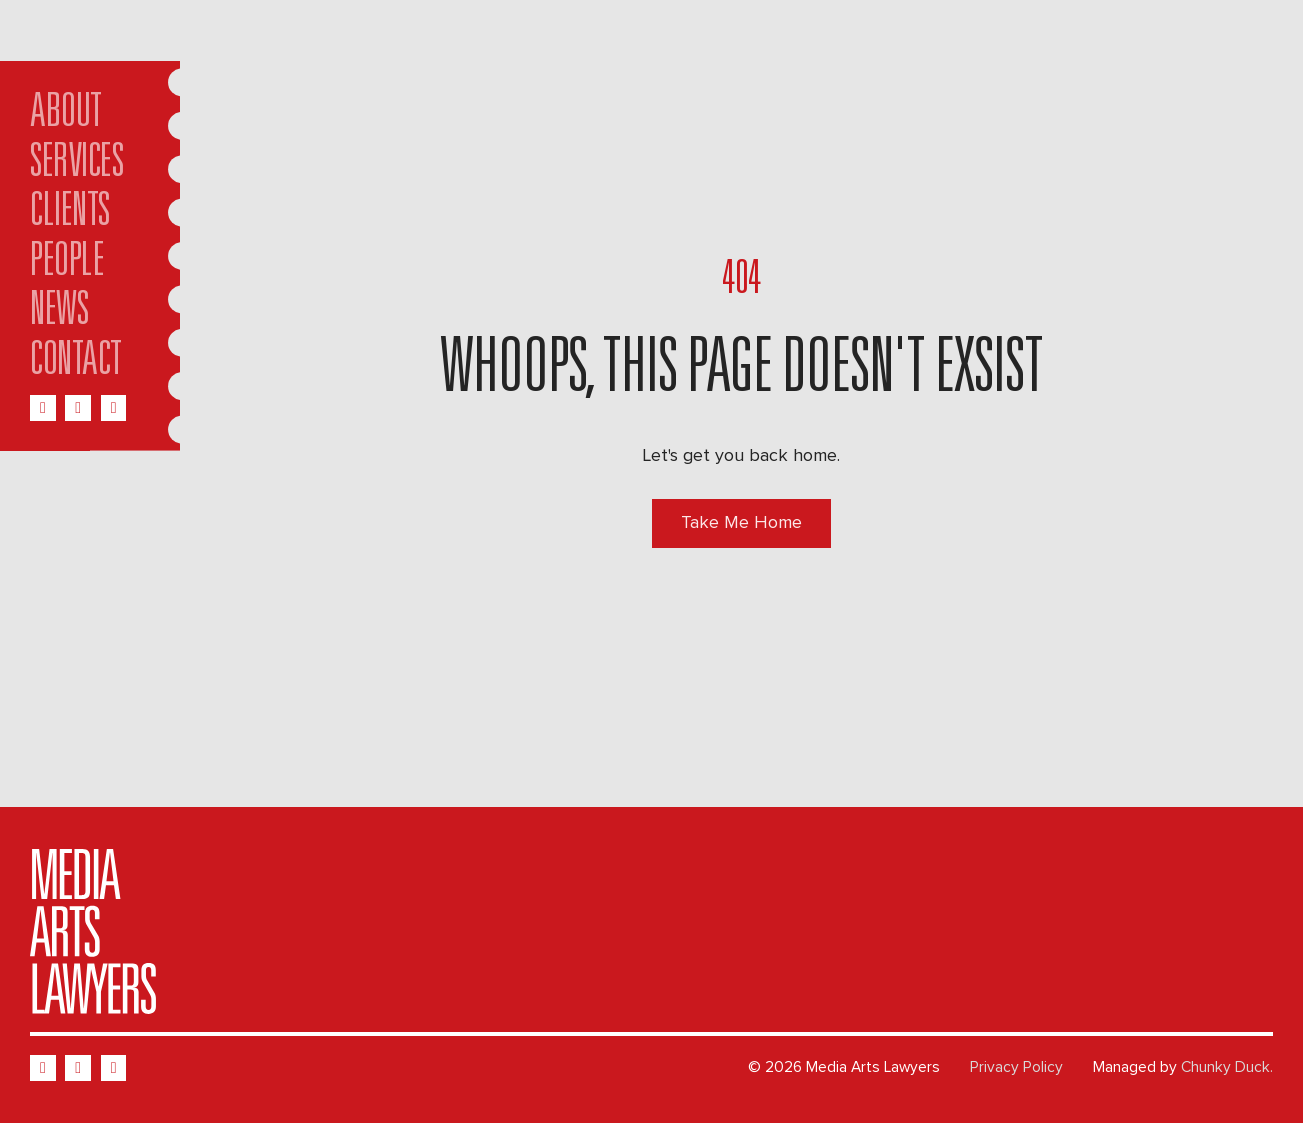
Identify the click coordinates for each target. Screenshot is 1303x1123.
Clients (70, 214)
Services (76, 165)
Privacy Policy (1016, 1067)
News (59, 313)
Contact (76, 363)
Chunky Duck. (1227, 1067)
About (66, 115)
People (67, 264)
